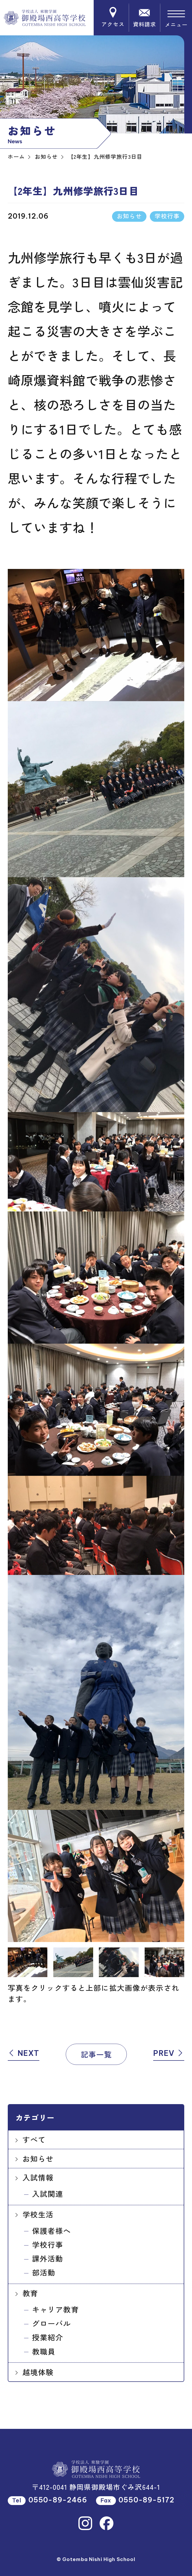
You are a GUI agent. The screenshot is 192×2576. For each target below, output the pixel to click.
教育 (30, 2293)
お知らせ (38, 2158)
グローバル (51, 2323)
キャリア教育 (55, 2309)
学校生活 (38, 2214)
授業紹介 (47, 2337)
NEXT (23, 2053)
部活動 (43, 2272)
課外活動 (47, 2258)
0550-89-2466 (57, 2499)
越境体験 (38, 2372)
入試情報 (38, 2177)
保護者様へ (51, 2230)
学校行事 (47, 2244)
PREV (168, 2053)
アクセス (113, 17)
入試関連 (47, 2193)
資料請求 (144, 17)
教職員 (43, 2351)
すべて (34, 2139)
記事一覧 (96, 2054)
